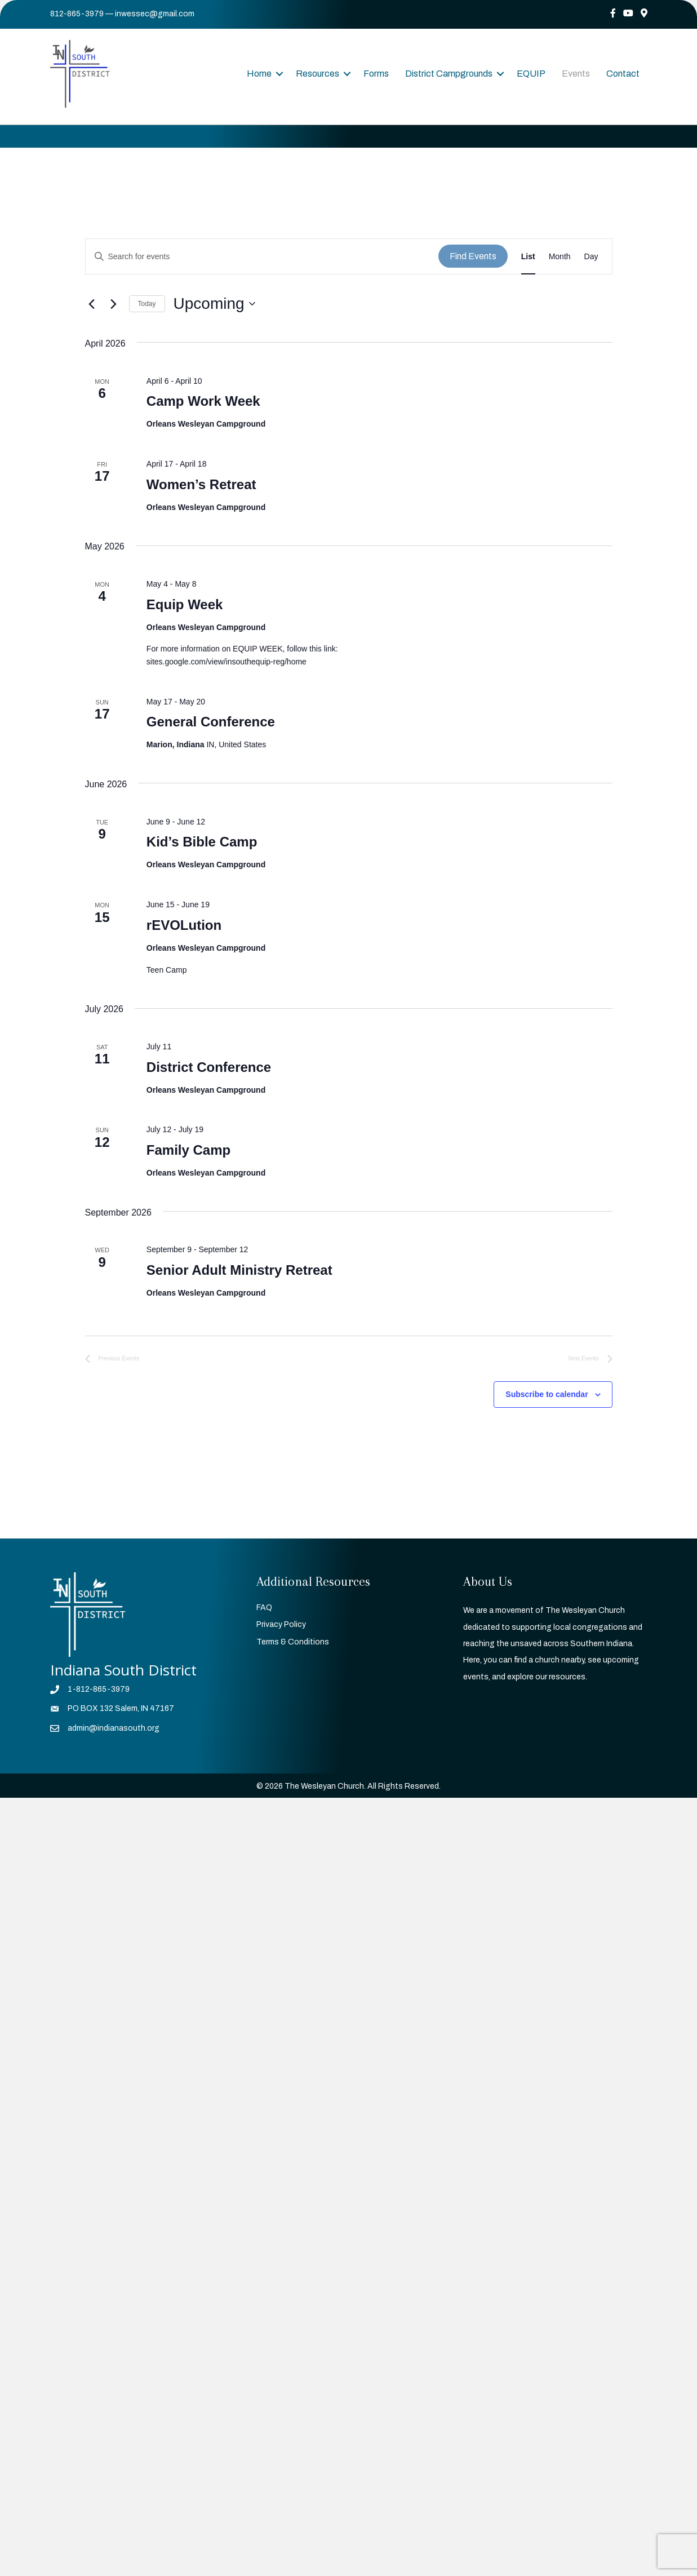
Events (576, 73)
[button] (279, 73)
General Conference (210, 721)
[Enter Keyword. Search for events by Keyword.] (262, 256)
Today (147, 304)
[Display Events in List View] (528, 256)
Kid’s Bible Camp (201, 841)
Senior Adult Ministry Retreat (239, 1270)
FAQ (264, 1607)
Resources (317, 73)
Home (259, 73)
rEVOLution (183, 925)
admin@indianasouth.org (113, 1728)
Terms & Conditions (292, 1642)
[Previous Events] (92, 304)
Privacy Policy (281, 1624)
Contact (623, 73)
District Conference (208, 1067)
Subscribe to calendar (546, 1394)
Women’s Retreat (201, 484)
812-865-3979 (77, 14)
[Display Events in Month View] (560, 256)
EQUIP (531, 73)
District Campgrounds (448, 73)
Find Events (473, 256)
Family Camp (188, 1150)
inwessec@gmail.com (154, 14)
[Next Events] (114, 304)
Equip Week (184, 604)
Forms (376, 73)
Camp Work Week (203, 401)
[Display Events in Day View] (591, 256)
